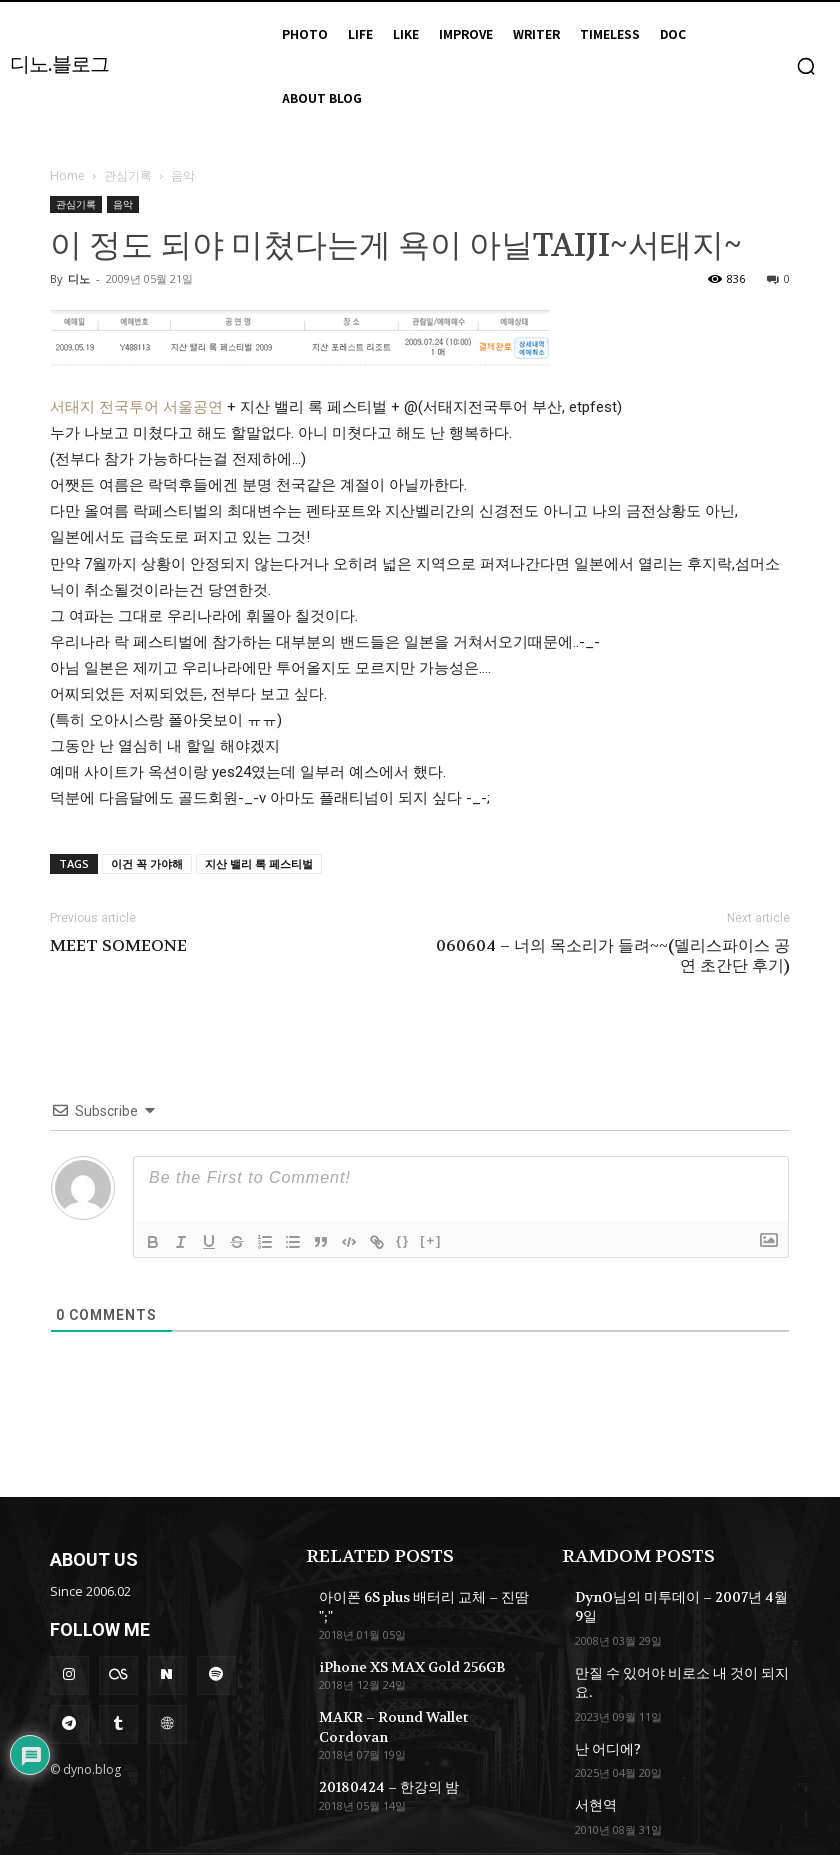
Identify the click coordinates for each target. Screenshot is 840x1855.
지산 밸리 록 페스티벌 (259, 863)
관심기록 (128, 175)
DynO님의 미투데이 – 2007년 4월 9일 (680, 1596)
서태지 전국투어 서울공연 (138, 407)
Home (67, 175)
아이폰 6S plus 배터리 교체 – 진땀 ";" (419, 1596)
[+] (431, 1240)
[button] (806, 66)
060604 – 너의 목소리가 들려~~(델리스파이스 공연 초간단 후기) (613, 956)
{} (403, 1240)
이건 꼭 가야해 (147, 863)
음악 (123, 204)
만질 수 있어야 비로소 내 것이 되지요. (675, 1649)
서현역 (593, 1757)
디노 (79, 278)
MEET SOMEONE (118, 946)
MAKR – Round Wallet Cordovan (418, 1691)
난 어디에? (603, 1703)
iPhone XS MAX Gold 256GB (404, 1643)
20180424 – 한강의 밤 (380, 1739)
